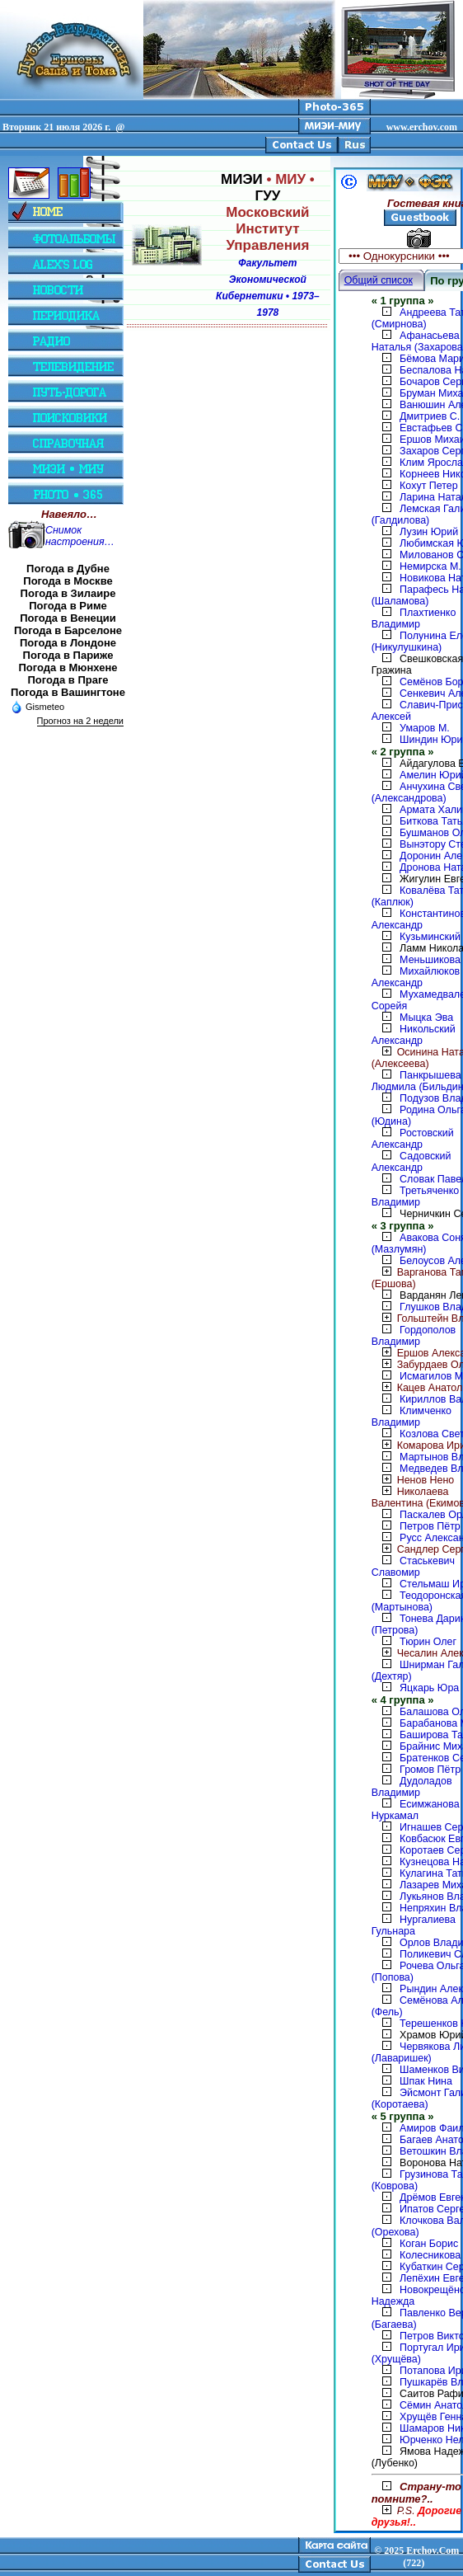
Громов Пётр (430, 1769)
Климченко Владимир (411, 1416)
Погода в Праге (67, 680)
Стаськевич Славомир (413, 1566)
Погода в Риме (68, 605)
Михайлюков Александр (416, 977)
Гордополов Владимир (414, 1335)
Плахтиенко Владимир (414, 618)
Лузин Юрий (429, 532)
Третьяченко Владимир (416, 1196)
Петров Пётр (430, 1526)
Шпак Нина (426, 2081)
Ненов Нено (413, 1480)
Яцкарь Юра (429, 1688)
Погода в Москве (67, 581)
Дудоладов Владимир (412, 1786)
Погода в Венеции (68, 618)
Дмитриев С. (430, 416)
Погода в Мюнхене (68, 667)
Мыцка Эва (426, 1017)
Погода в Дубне (68, 568)
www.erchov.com (421, 127)
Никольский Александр (414, 1034)
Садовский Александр (411, 1161)
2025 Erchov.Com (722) (421, 2557)
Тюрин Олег (428, 1642)
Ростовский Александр (413, 1138)
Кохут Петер (429, 485)
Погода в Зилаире (68, 593)
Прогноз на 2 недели (80, 721)
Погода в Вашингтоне (68, 692)
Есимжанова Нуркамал (416, 1810)
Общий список (378, 280)
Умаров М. (425, 728)
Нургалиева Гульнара (414, 1925)
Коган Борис (429, 2243)
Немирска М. (430, 566)
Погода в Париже (68, 655)
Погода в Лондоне (68, 643)
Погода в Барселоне (68, 630)
